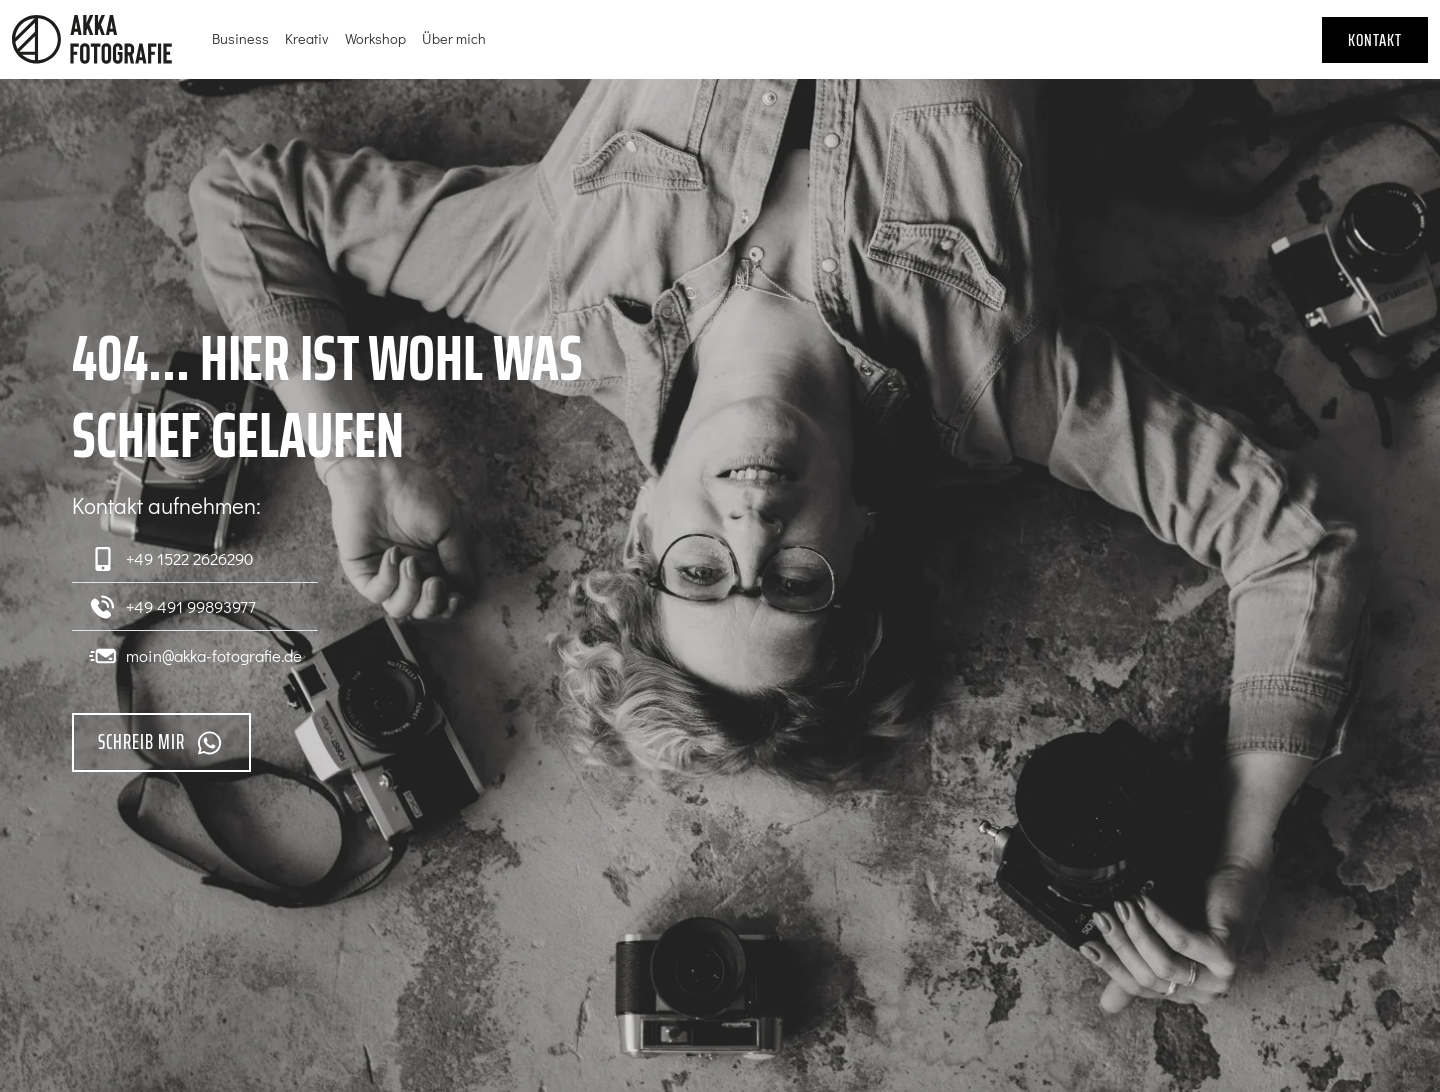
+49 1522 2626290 (170, 558)
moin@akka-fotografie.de (195, 654)
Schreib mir (161, 742)
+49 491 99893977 (172, 606)
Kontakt (1375, 40)
